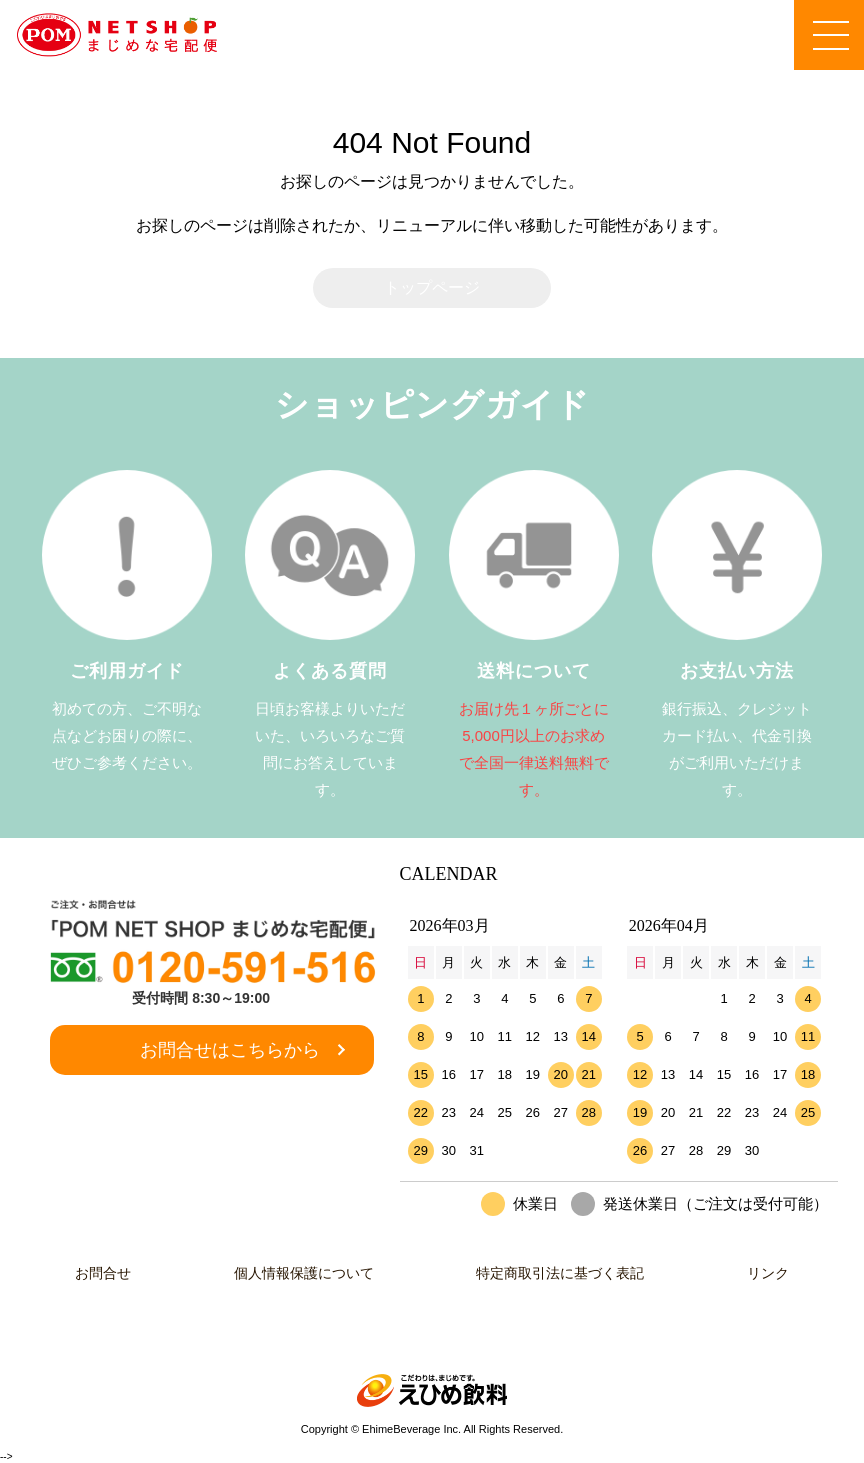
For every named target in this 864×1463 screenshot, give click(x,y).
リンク (776, 1273)
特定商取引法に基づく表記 (563, 1273)
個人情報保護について (301, 1273)
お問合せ (95, 1273)
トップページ (432, 287)
